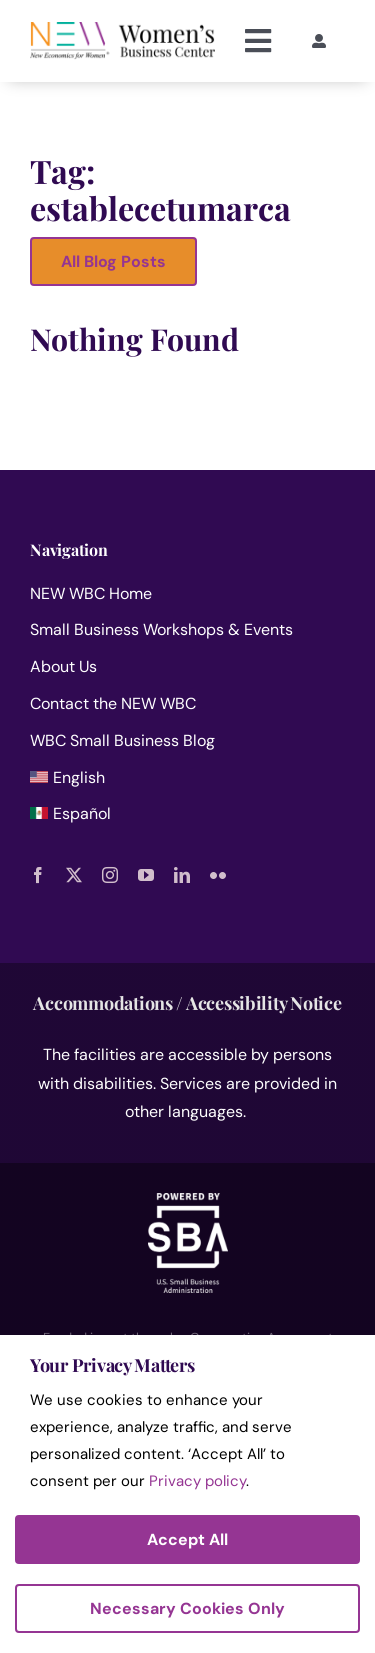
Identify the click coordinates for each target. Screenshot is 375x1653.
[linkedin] (182, 875)
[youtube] (146, 875)
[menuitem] (187, 782)
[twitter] (74, 875)
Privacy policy (197, 1481)
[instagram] (110, 875)
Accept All (187, 1539)
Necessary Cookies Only (187, 1608)
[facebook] (38, 875)
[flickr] (218, 875)
